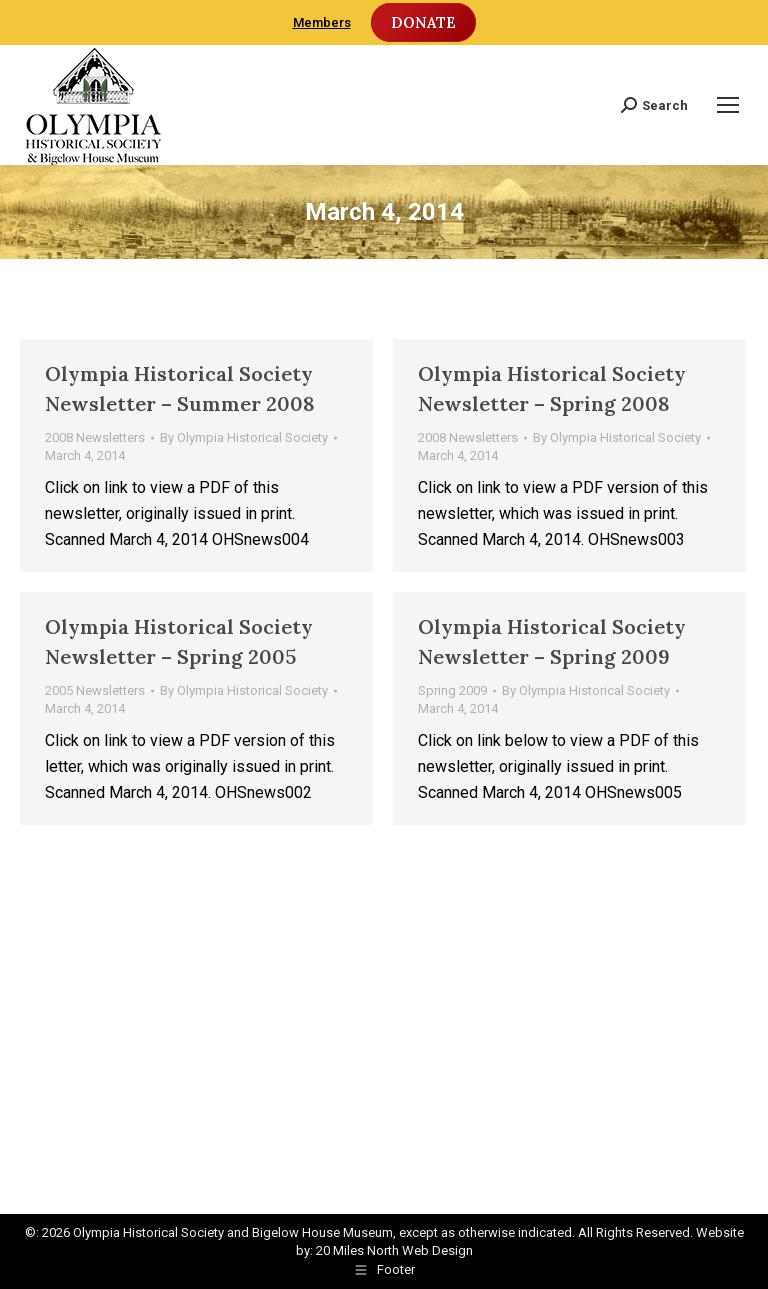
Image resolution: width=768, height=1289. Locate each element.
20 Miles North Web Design (394, 1250)
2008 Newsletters (95, 437)
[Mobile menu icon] (728, 105)
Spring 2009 (452, 690)
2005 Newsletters (95, 690)
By (244, 437)
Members (322, 22)
